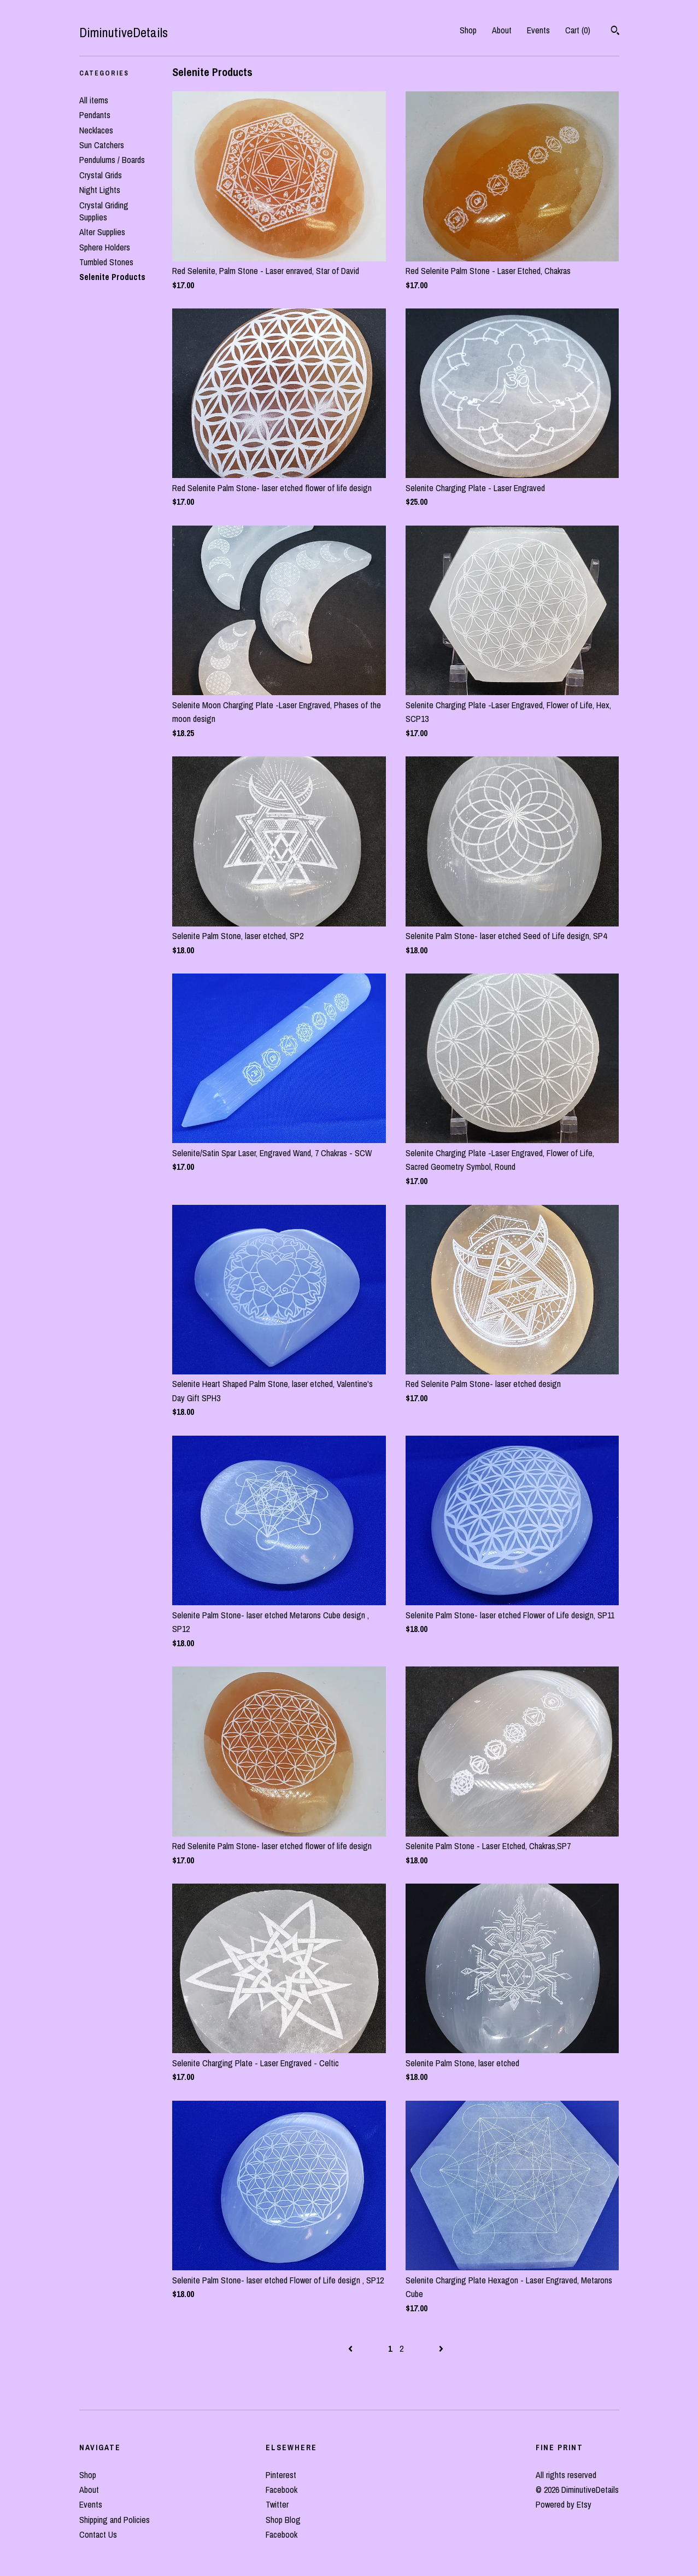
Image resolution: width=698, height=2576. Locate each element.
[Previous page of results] (351, 2348)
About (502, 30)
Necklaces (96, 130)
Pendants (94, 115)
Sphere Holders (104, 247)
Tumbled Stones (106, 262)
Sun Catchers (101, 145)
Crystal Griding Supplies (103, 211)
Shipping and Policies (114, 2520)
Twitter (277, 2504)
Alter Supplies (102, 232)
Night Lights (99, 190)
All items (93, 100)
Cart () (577, 30)
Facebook (281, 2490)
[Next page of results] (441, 2348)
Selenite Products (112, 277)
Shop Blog (283, 2520)
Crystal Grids (100, 175)
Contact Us (98, 2534)
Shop (468, 30)
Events (538, 30)
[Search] (615, 32)
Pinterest (281, 2475)
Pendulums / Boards (112, 160)
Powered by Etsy (563, 2504)
